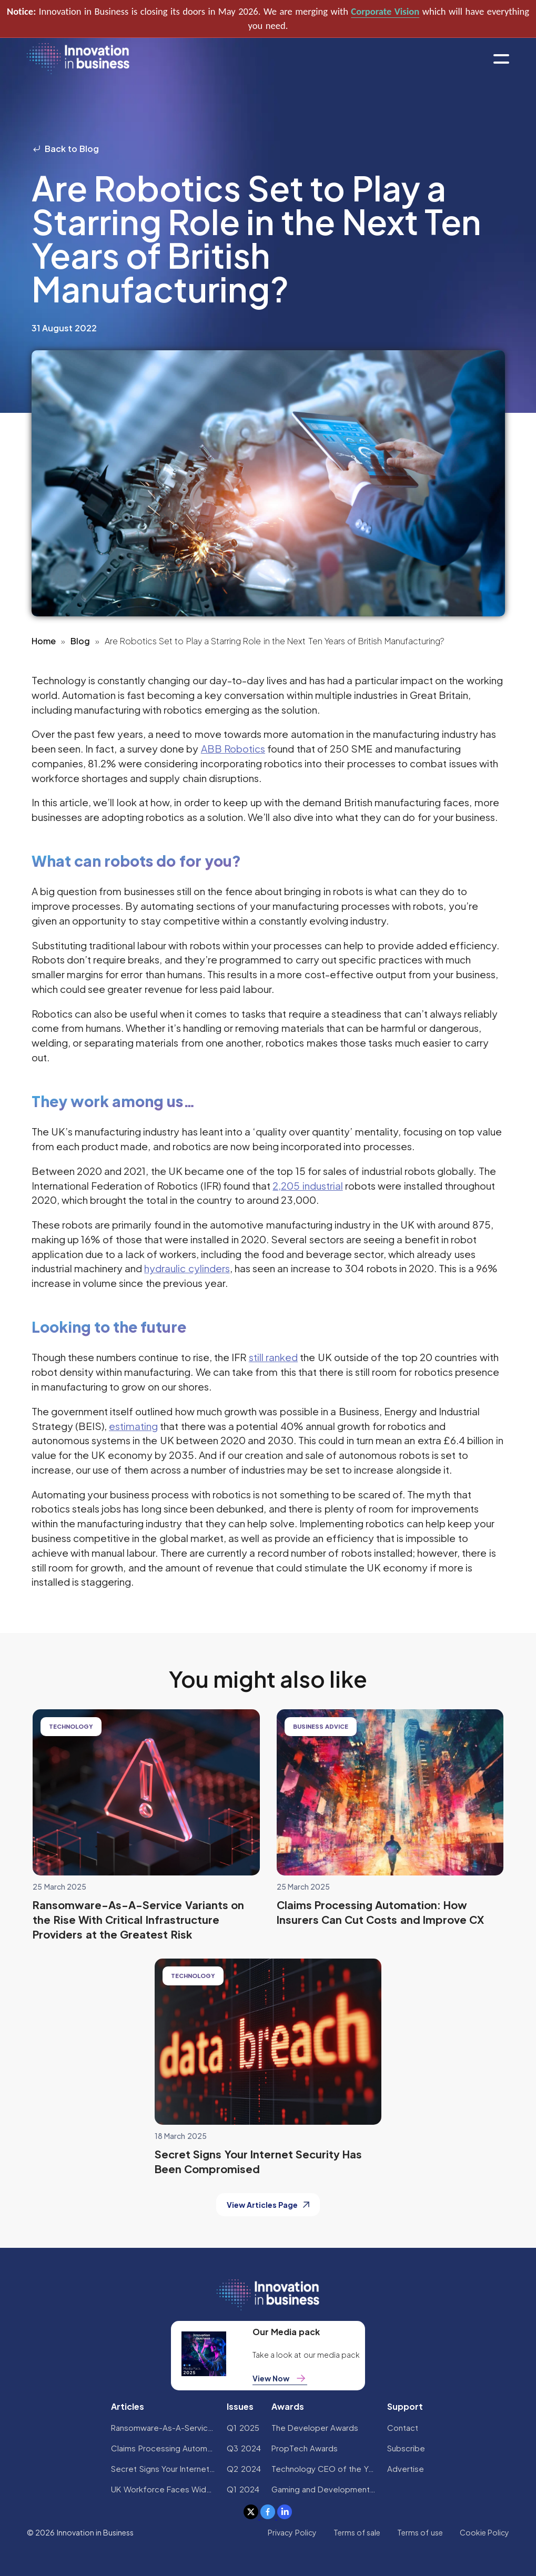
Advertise (405, 2468)
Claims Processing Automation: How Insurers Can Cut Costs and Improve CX (163, 2448)
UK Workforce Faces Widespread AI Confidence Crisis (163, 2489)
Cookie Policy (484, 2532)
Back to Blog (65, 148)
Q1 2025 (243, 2427)
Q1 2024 (243, 2489)
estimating (133, 1425)
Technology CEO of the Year (324, 2468)
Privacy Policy (292, 2532)
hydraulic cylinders (186, 1268)
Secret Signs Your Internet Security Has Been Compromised (163, 2468)
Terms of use (420, 2532)
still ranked (273, 1357)
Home (44, 640)
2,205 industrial (307, 1185)
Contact (402, 2427)
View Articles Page (268, 2204)
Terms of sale (357, 2532)
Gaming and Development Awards (324, 2489)
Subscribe (406, 2448)
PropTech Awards (304, 2448)
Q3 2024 (243, 2448)
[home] (78, 59)
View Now (279, 2378)
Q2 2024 (243, 2468)
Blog (80, 640)
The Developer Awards (315, 2427)
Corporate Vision (385, 11)
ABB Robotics (233, 748)
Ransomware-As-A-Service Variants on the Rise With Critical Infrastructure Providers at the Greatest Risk (163, 2427)
